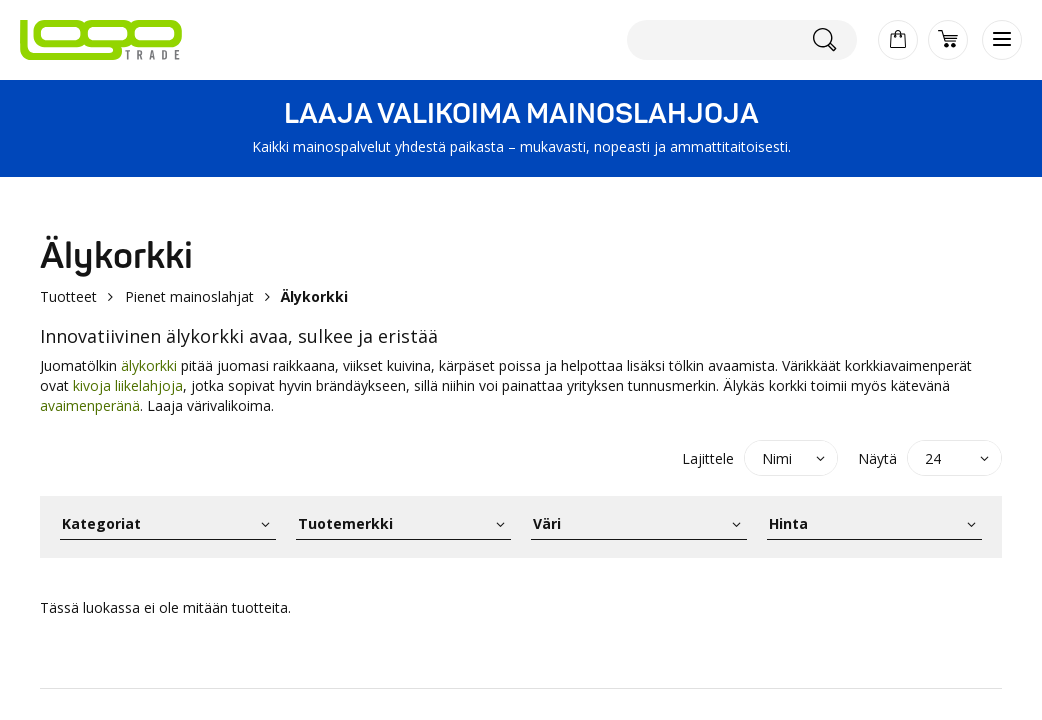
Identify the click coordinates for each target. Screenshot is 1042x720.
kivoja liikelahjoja (128, 385)
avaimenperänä (90, 405)
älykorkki (151, 365)
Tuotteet (68, 296)
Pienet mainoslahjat (189, 296)
